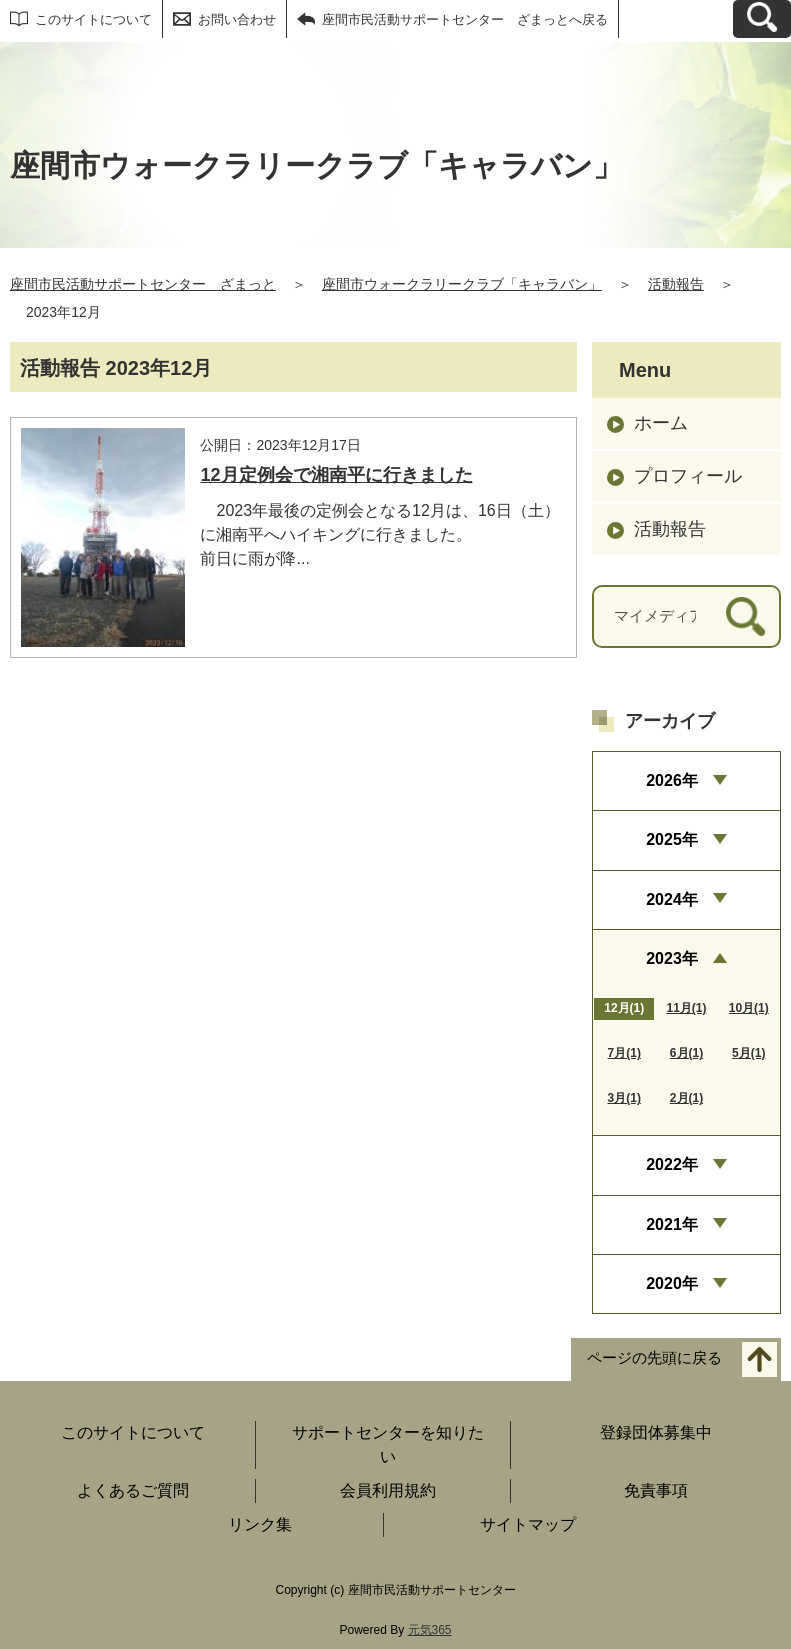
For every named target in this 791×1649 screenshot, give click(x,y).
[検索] (745, 616)
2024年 (672, 899)
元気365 (430, 1630)
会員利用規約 (388, 1490)
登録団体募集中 (656, 1432)
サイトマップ (528, 1524)
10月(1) (749, 1008)
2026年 (672, 780)
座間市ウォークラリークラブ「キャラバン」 (462, 284)
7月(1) (624, 1053)
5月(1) (748, 1053)
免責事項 (656, 1490)
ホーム (661, 423)
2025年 (672, 839)
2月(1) (686, 1098)
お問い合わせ (237, 19)
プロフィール (688, 476)
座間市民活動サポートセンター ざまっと (143, 284)
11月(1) (686, 1008)
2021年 (672, 1224)
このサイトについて (93, 19)
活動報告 (676, 284)
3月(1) (624, 1098)
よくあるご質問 (133, 1490)
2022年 (672, 1164)
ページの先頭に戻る (654, 1358)
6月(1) (686, 1053)
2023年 (672, 958)
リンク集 (260, 1524)
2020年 (672, 1283)
